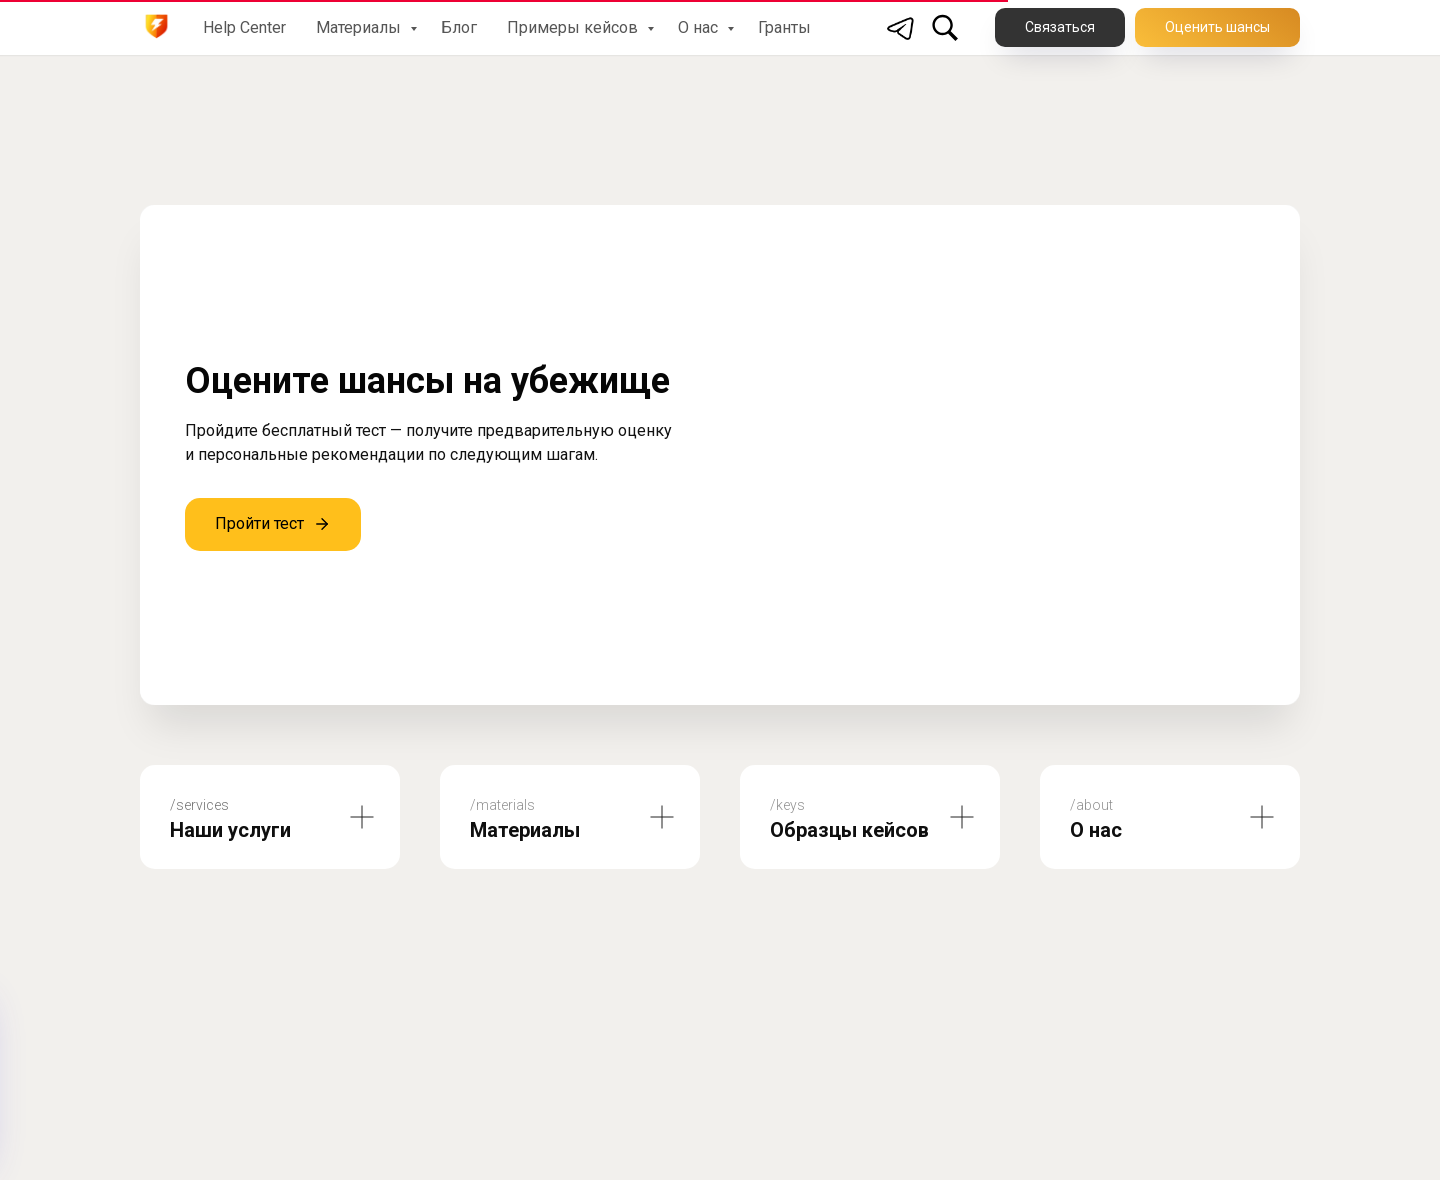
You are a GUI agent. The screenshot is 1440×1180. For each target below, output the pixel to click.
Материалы (360, 27)
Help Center (244, 27)
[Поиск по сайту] (945, 28)
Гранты (784, 27)
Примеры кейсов (574, 27)
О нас (700, 27)
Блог (459, 27)
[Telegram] (901, 28)
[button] (1217, 28)
